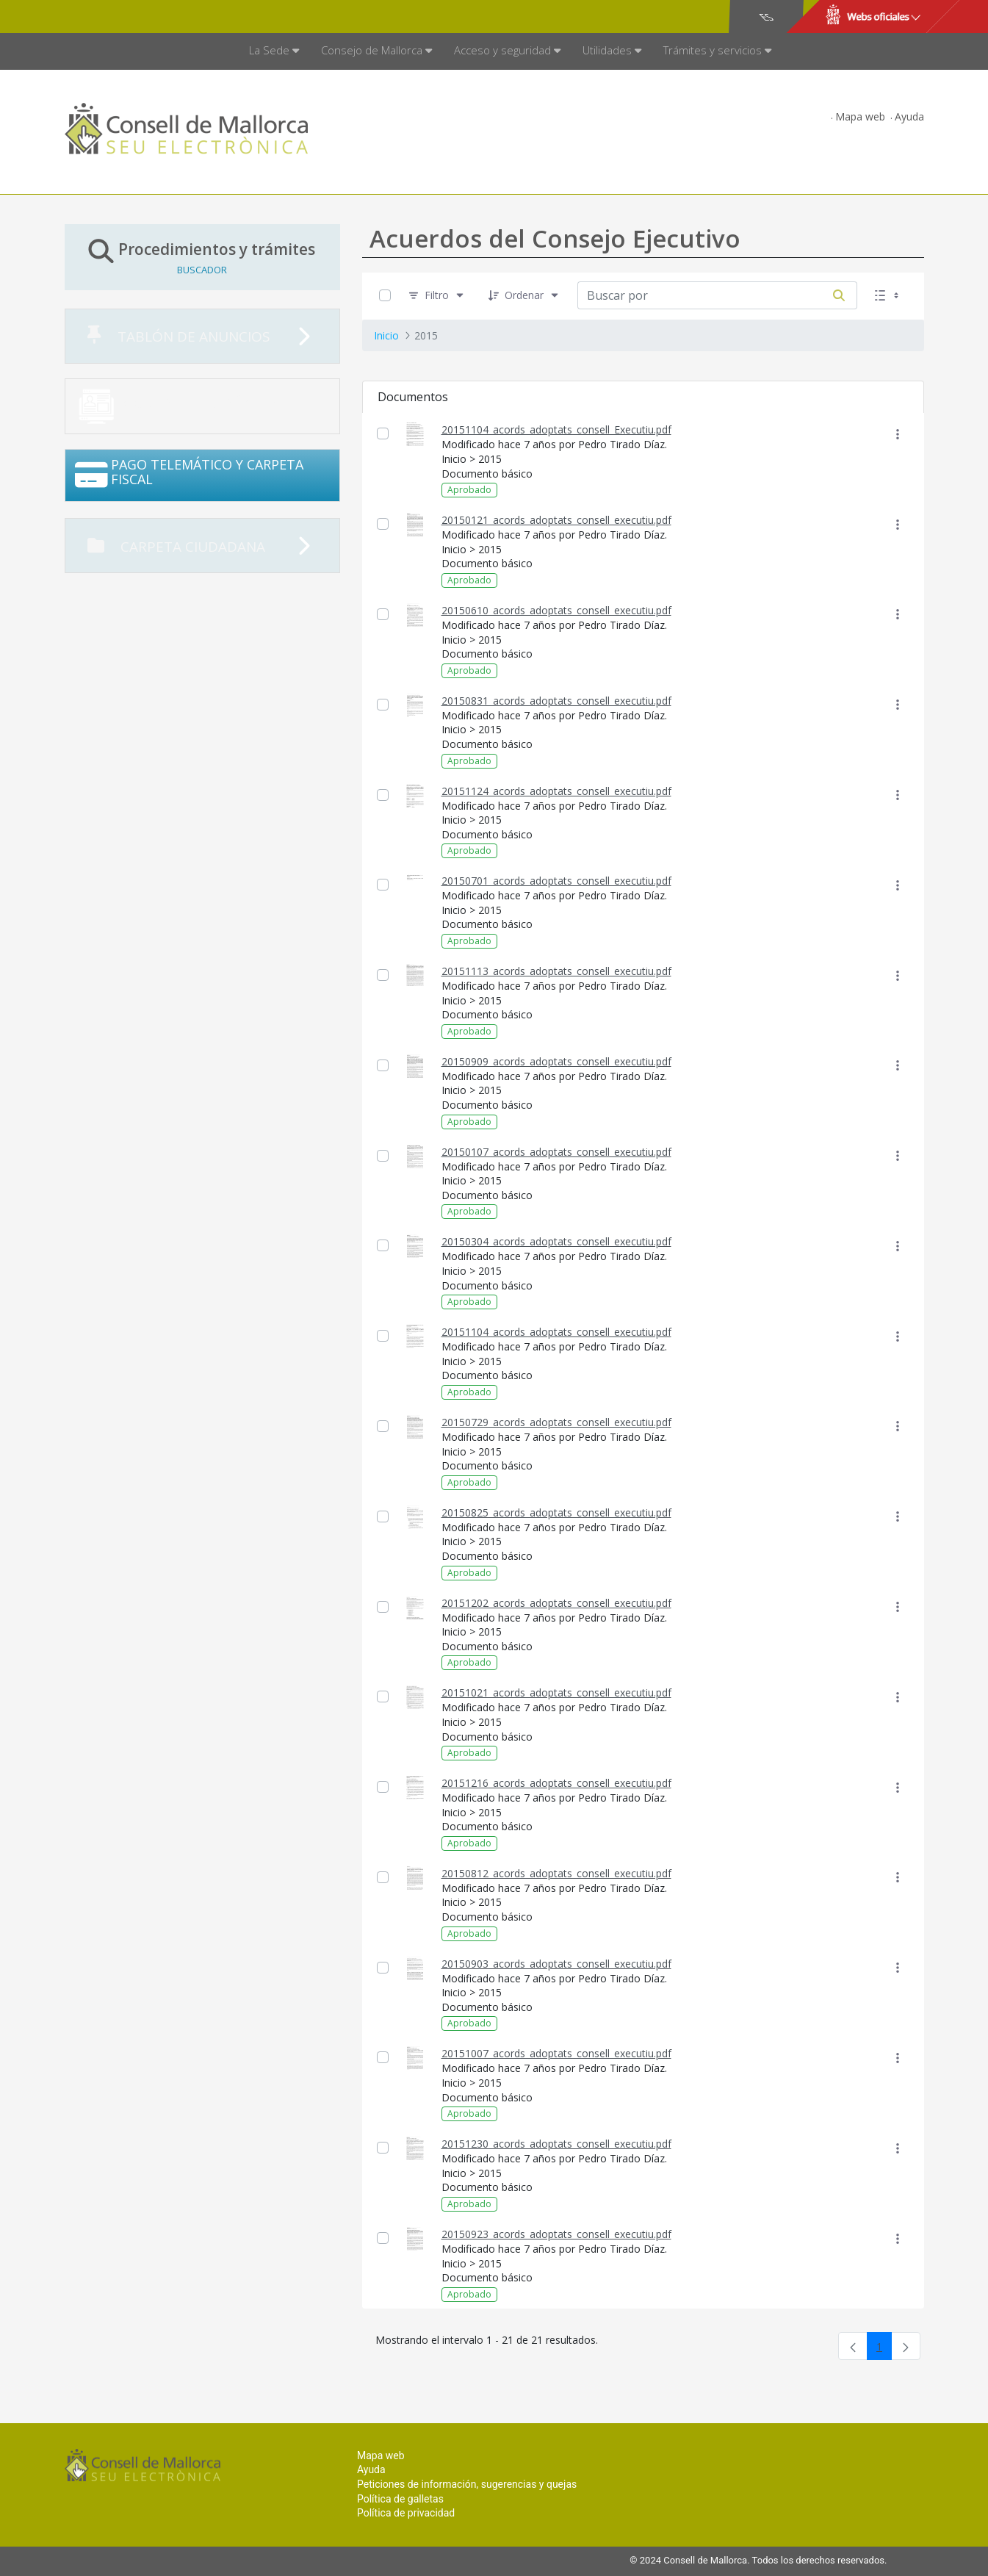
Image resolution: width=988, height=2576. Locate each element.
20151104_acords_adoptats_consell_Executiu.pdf (556, 429)
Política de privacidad (406, 2513)
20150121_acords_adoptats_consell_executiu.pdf (556, 520)
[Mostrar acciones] (898, 433)
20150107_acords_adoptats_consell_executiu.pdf (556, 1152)
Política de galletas (400, 2499)
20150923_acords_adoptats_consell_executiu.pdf (556, 2234)
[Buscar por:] (699, 295)
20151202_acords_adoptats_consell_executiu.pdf (556, 1603)
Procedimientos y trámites (202, 257)
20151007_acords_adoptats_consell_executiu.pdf (556, 2053)
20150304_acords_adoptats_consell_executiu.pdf (556, 1241)
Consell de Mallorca (115, 17)
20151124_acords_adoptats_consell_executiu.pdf (556, 791)
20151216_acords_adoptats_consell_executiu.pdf (556, 1783)
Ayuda (909, 116)
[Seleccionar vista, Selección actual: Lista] (888, 295)
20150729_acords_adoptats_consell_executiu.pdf (556, 1422)
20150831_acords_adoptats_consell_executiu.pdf (556, 701)
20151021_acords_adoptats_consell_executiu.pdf (556, 1692)
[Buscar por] (839, 295)
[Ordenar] (524, 295)
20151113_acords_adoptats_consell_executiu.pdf (556, 971)
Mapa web (860, 116)
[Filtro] (437, 295)
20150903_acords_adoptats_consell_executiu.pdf (556, 1964)
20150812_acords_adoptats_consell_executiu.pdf (556, 1873)
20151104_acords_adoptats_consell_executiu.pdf (556, 1332)
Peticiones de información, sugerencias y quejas (467, 2484)
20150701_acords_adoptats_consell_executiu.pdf (556, 881)
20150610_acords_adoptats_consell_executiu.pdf (556, 610)
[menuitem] (274, 51)
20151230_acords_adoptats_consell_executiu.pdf (556, 2144)
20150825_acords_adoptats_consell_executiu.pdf (556, 1512)
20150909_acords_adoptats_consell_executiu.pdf (556, 1061)
